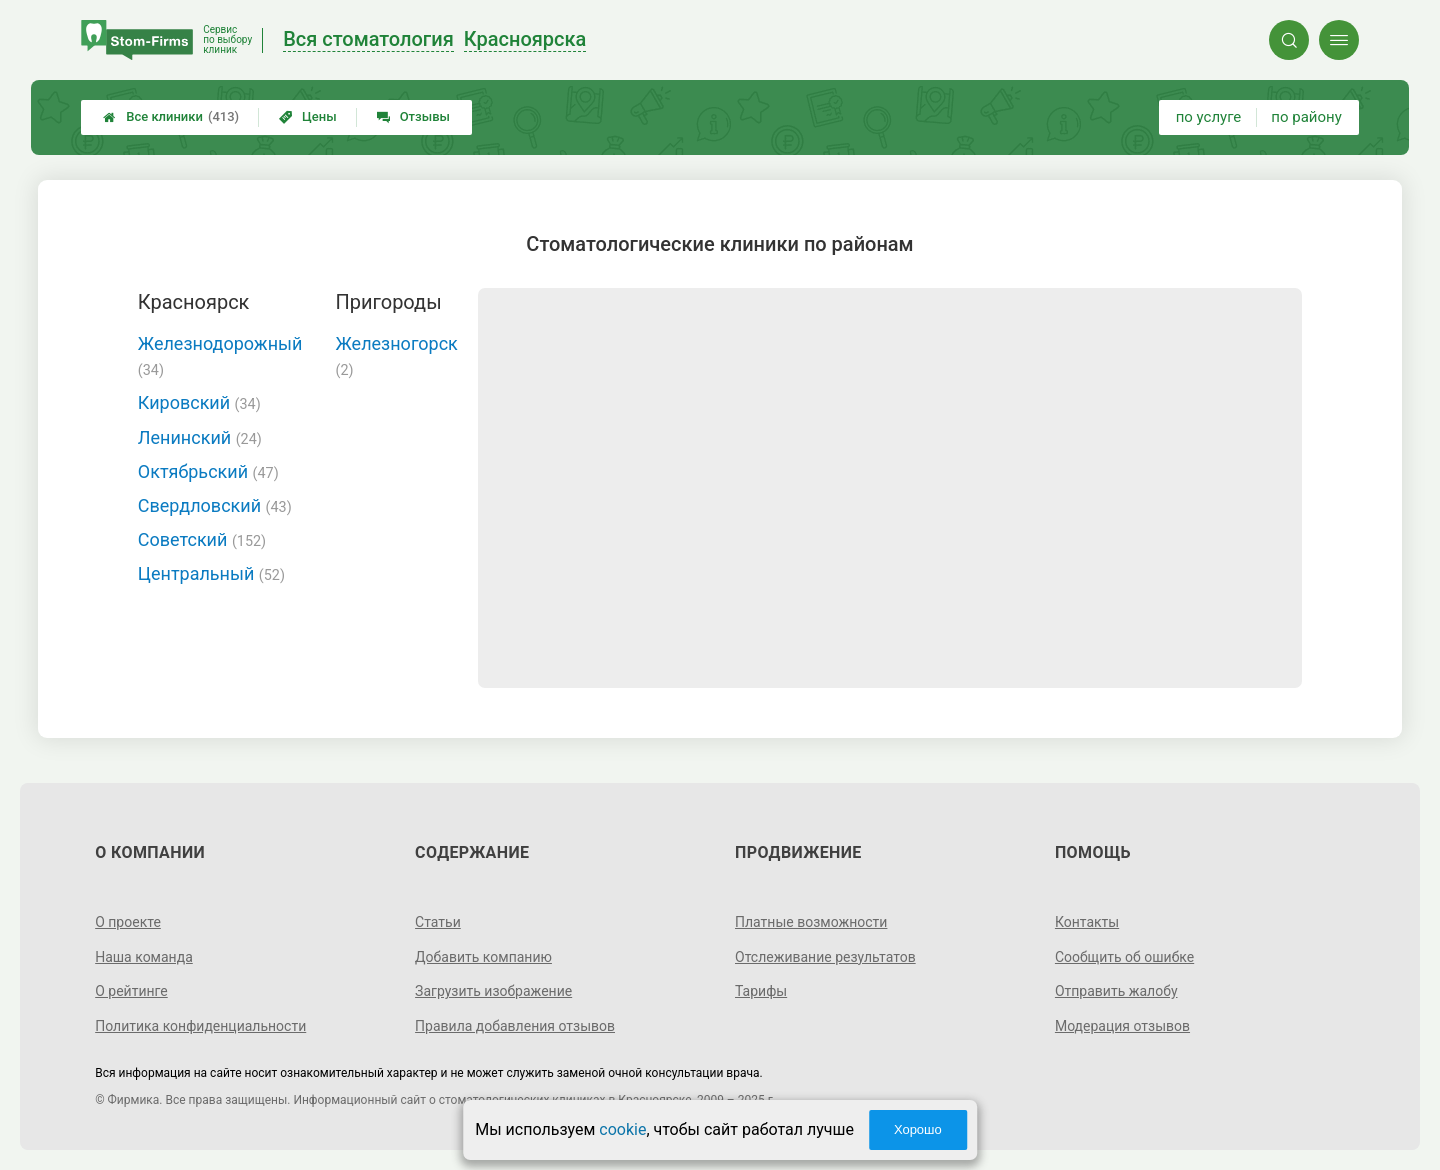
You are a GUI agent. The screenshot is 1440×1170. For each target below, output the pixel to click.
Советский (202, 539)
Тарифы (761, 991)
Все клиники (171, 117)
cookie (622, 1129)
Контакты (1087, 922)
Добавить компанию (483, 957)
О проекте (128, 922)
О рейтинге (131, 991)
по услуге (1209, 117)
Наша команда (144, 957)
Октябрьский (208, 471)
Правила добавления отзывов (515, 1026)
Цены (308, 116)
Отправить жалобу (1116, 991)
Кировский (199, 402)
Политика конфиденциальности (200, 1026)
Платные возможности (811, 922)
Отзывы (413, 116)
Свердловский (215, 505)
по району (1306, 117)
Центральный (211, 573)
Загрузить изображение (493, 991)
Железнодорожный (220, 356)
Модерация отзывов (1122, 1026)
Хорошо (918, 1129)
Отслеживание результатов (825, 957)
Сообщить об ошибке (1124, 957)
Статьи (438, 922)
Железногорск (396, 356)
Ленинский (200, 437)
